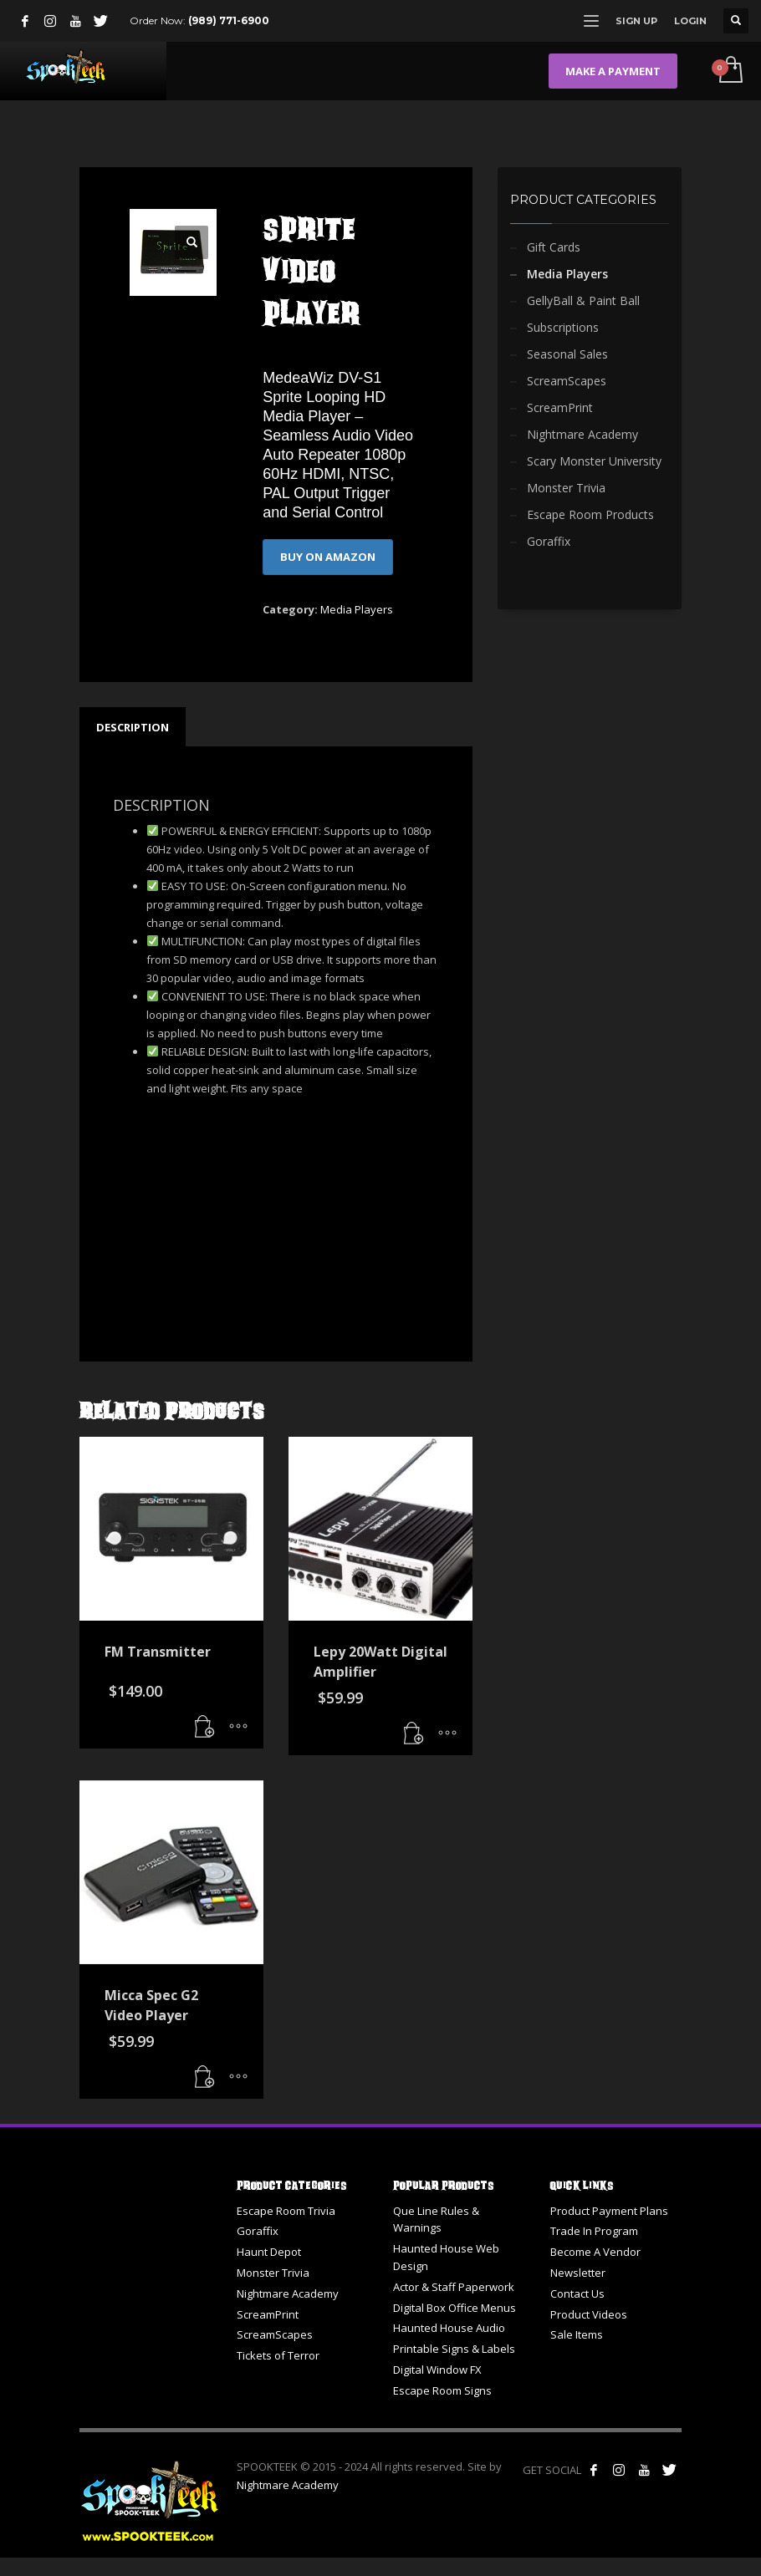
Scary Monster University (594, 461)
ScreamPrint (560, 407)
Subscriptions (563, 327)
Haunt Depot (269, 2251)
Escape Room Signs (442, 2390)
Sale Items (576, 2334)
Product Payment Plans (609, 2210)
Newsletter (577, 2272)
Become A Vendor (595, 2251)
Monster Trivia (566, 488)
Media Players (356, 609)
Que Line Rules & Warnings (436, 2219)
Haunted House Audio (449, 2327)
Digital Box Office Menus (454, 2307)
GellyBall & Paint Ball (583, 300)
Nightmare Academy (582, 434)
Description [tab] (132, 727)
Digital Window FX (437, 2369)
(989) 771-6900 (228, 20)
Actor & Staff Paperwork (453, 2286)
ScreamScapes (566, 381)
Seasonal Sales (567, 354)
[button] (191, 242)
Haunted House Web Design (446, 2257)
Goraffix (548, 541)
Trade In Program (594, 2230)
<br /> (163, 1206)
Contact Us (577, 2293)
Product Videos (588, 2314)
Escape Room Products (590, 514)
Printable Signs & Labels (454, 2348)
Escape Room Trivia (286, 2210)
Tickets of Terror (278, 2355)
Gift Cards (553, 247)
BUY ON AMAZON (327, 556)
